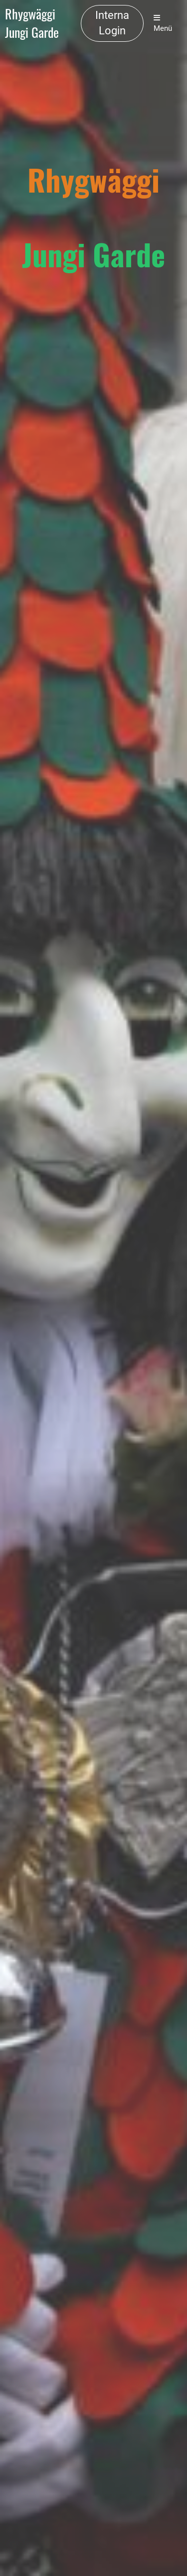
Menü (163, 23)
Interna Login (112, 23)
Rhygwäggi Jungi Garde (32, 23)
